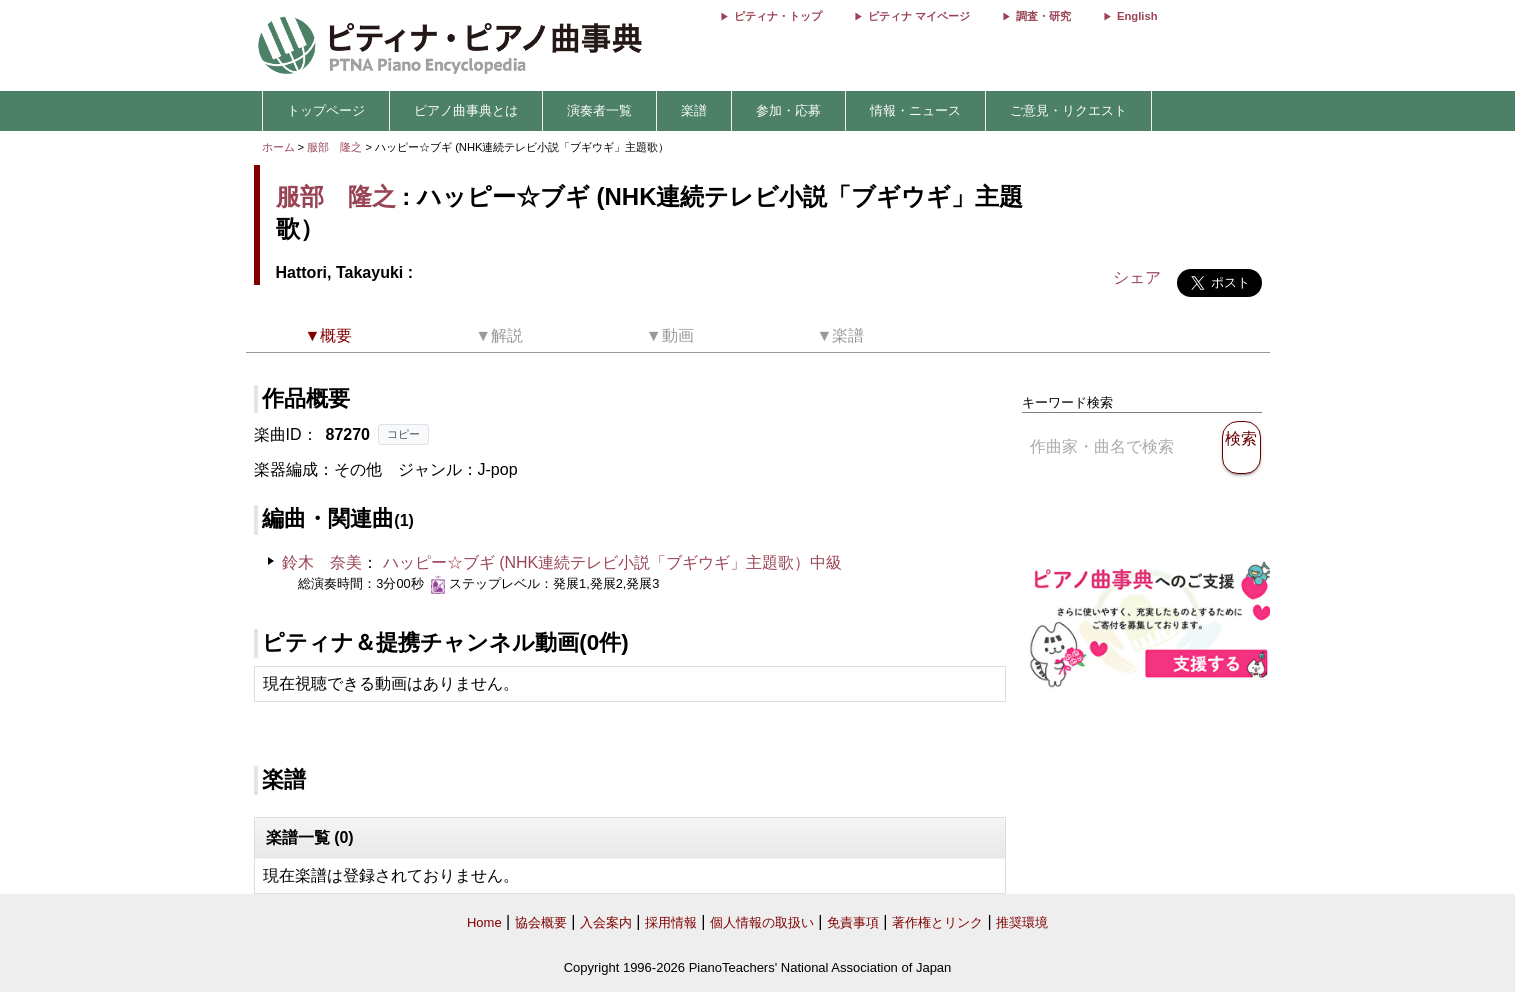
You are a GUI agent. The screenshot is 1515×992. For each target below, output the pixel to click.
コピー (403, 434)
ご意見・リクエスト (1068, 110)
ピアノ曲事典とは (466, 110)
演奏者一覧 (599, 110)
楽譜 (694, 110)
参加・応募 (788, 110)
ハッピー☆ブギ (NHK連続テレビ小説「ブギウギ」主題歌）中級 (613, 562)
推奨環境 (1022, 922)
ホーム (278, 147)
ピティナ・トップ (778, 16)
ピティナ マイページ (919, 16)
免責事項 (853, 922)
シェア (1137, 277)
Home (484, 922)
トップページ (326, 110)
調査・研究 (1043, 16)
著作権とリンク (937, 922)
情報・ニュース (915, 110)
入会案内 (606, 922)
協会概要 (541, 922)
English (1137, 16)
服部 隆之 (334, 147)
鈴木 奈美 (322, 562)
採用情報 (671, 922)
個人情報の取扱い (762, 922)
